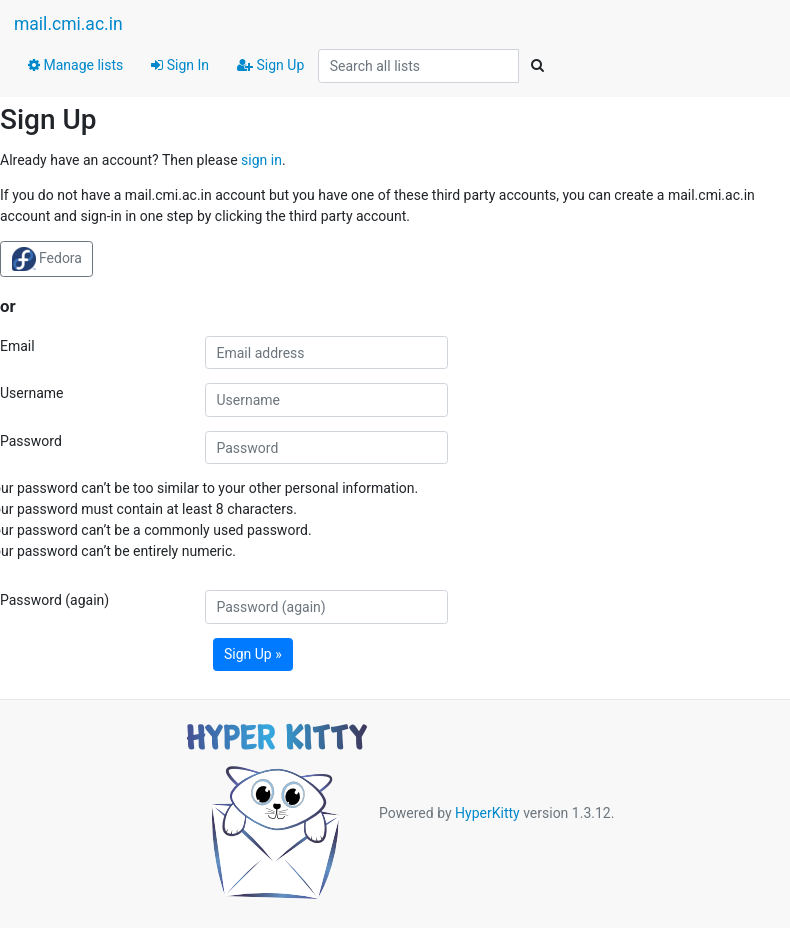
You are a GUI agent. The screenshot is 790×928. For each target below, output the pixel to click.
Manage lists (75, 65)
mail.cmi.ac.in (68, 24)
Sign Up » (253, 654)
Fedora (47, 259)
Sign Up (270, 65)
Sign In (180, 65)
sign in (261, 160)
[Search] (537, 66)
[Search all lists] (418, 66)
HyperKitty (487, 813)
